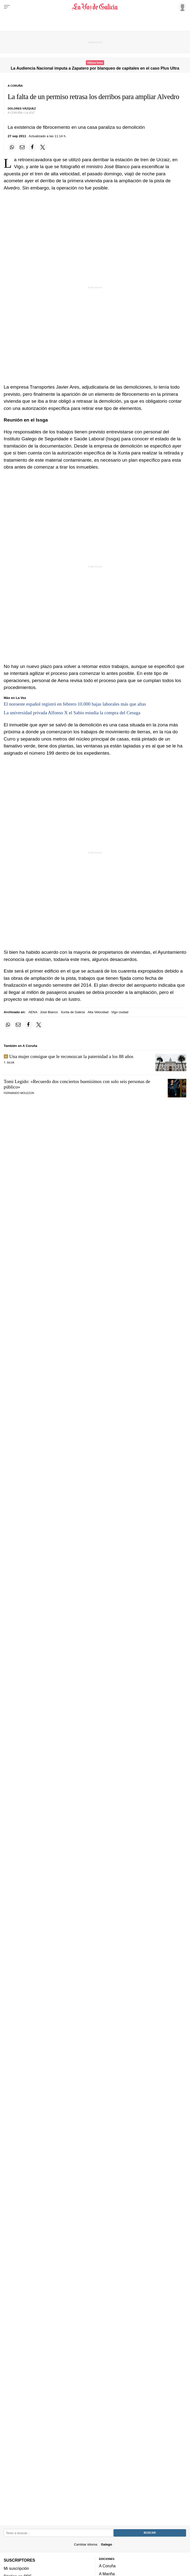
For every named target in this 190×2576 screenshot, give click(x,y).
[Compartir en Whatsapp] (12, 147)
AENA (32, 1012)
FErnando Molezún (19, 1092)
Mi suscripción (16, 2568)
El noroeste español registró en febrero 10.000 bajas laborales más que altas (75, 704)
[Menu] (7, 7)
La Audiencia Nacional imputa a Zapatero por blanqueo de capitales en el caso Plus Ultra (95, 68)
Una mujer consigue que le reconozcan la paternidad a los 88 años (71, 1056)
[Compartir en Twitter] (43, 147)
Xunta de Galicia (73, 1012)
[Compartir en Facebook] (32, 147)
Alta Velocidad (98, 1012)
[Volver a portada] (95, 7)
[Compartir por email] (22, 147)
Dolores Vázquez (22, 108)
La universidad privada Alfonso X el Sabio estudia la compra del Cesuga (72, 712)
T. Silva (9, 1062)
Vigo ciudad (119, 1012)
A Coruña (107, 2566)
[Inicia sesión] (181, 6)
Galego (106, 2544)
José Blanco (49, 1012)
